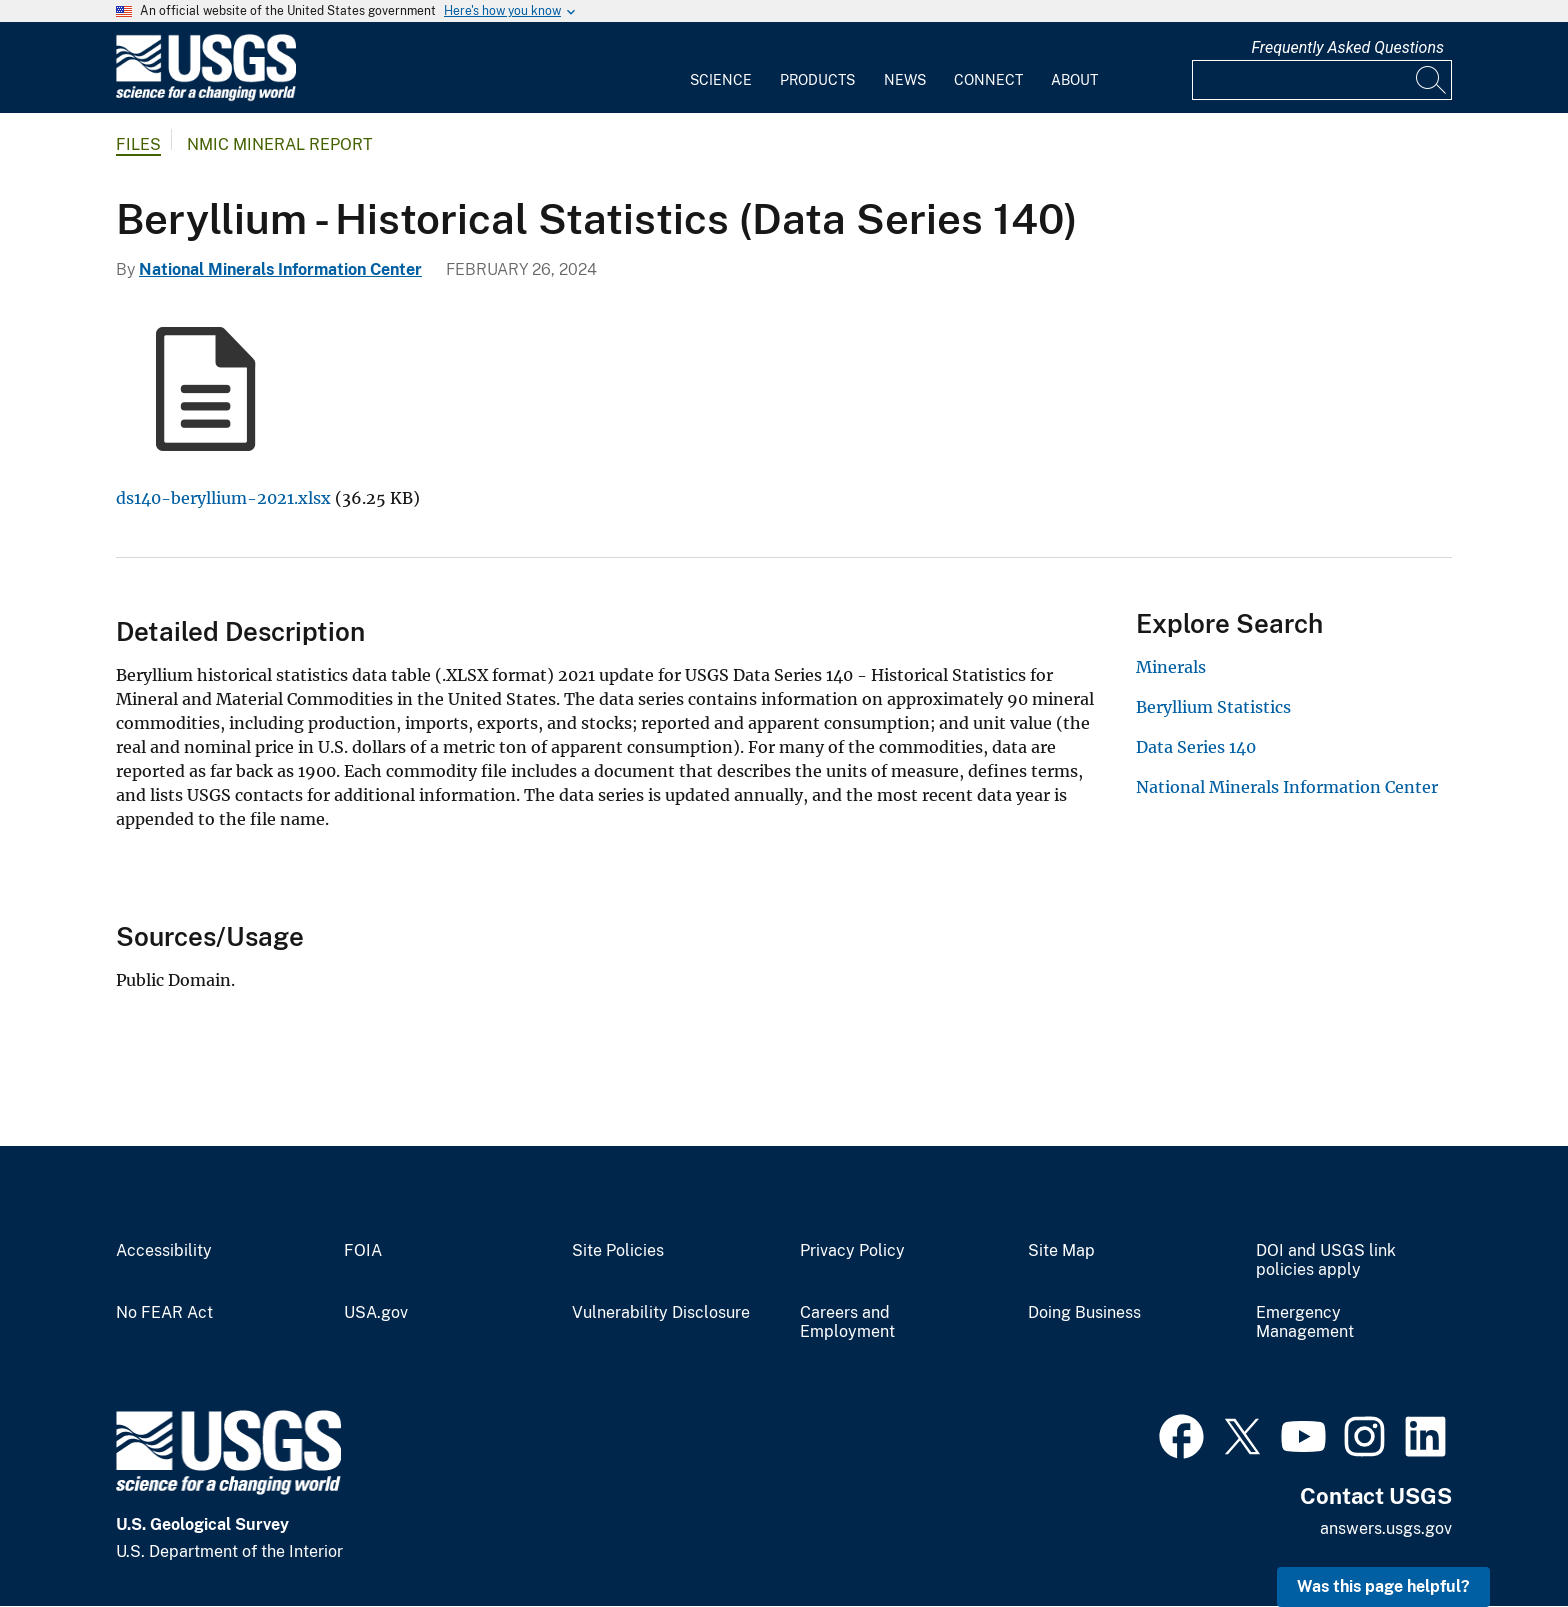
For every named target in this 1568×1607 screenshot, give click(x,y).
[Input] (1322, 80)
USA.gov (376, 1313)
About (1074, 80)
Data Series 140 (1196, 747)
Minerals (1171, 667)
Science (721, 80)
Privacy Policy (852, 1251)
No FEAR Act (164, 1313)
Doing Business (1084, 1313)
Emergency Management (1305, 1322)
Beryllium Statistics (1213, 707)
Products (817, 80)
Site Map (1061, 1251)
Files (138, 144)
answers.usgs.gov (1386, 1528)
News (905, 80)
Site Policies (618, 1251)
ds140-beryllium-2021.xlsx (223, 498)
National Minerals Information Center (280, 269)
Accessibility (164, 1251)
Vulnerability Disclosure (661, 1313)
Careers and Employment (847, 1322)
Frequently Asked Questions (1347, 47)
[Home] (206, 96)
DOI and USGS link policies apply (1326, 1260)
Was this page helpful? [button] (1383, 1586)
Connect (988, 80)
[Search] (1432, 80)
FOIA (363, 1251)
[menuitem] (721, 68)
